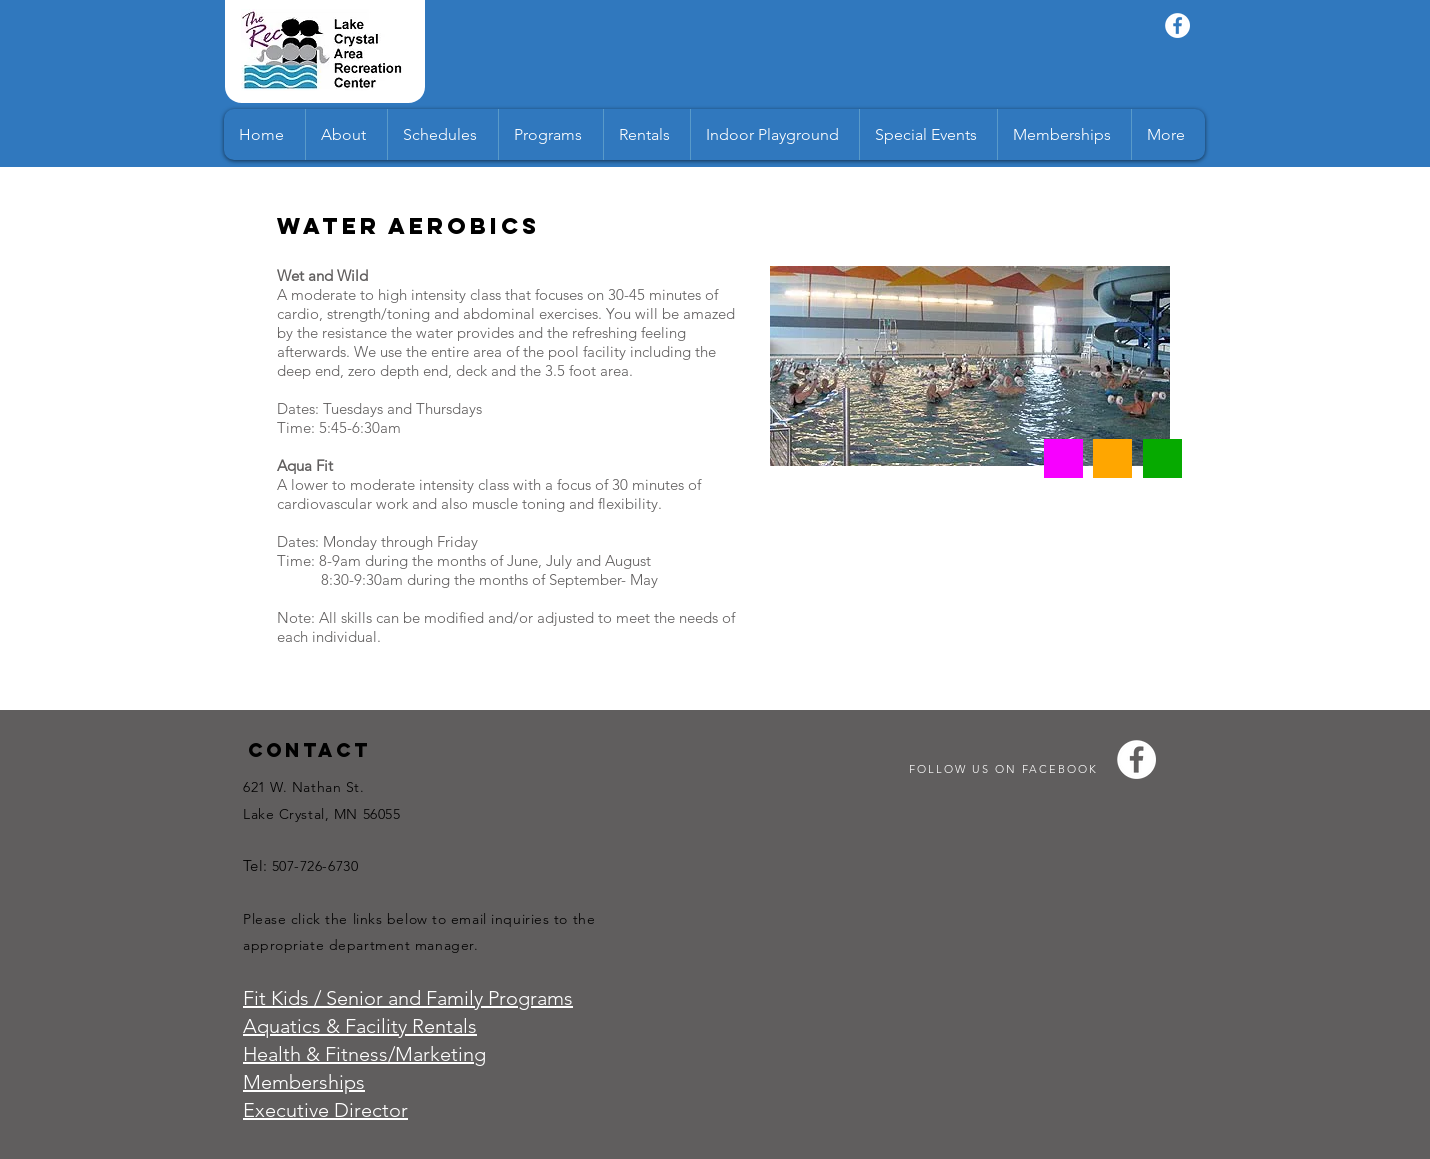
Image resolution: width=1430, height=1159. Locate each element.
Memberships (304, 1082)
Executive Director (325, 1110)
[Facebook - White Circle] (1177, 25)
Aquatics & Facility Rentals (360, 1026)
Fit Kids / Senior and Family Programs (408, 998)
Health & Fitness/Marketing (364, 1054)
